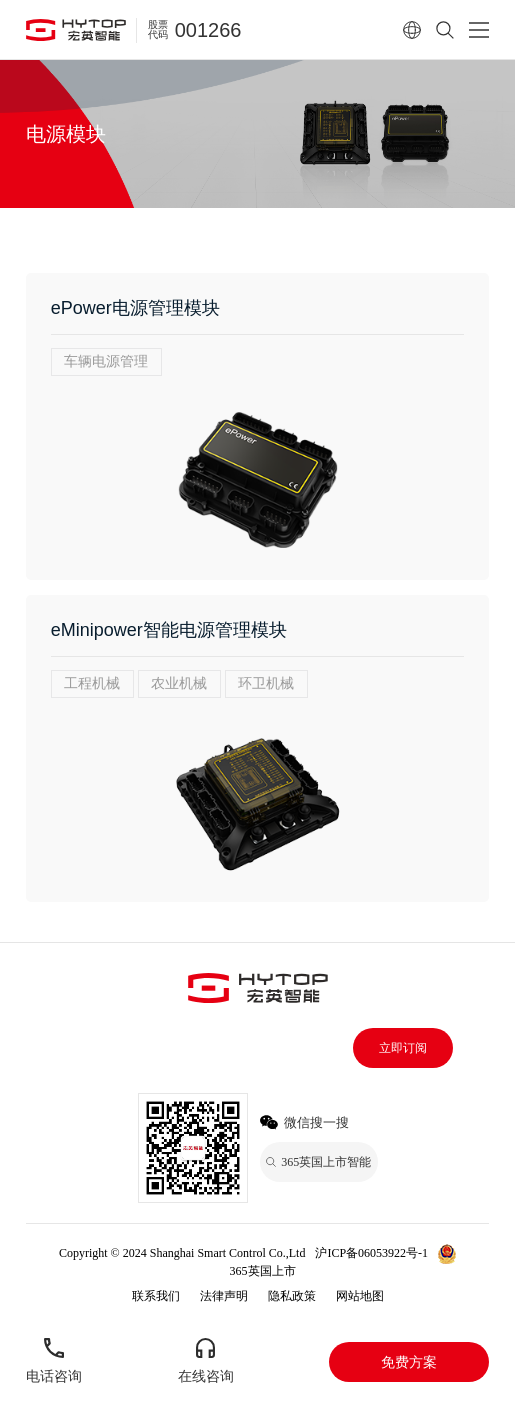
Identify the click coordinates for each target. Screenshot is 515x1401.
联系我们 (156, 1296)
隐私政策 (292, 1296)
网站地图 (360, 1296)
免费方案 (409, 1362)
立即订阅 (403, 1048)
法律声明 (224, 1296)
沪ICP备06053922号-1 (371, 1253)
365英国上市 (263, 1271)
